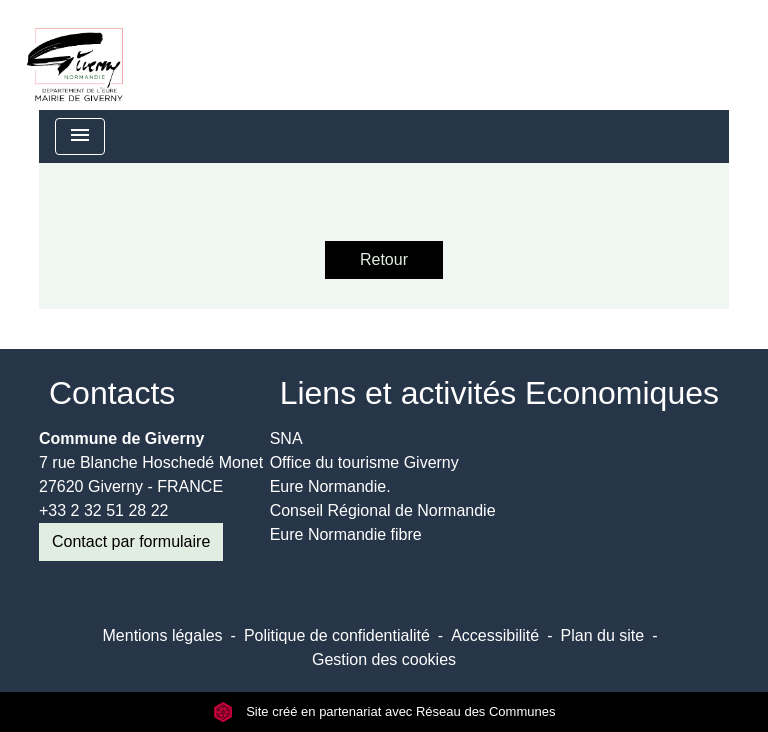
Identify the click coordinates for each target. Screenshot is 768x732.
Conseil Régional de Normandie (383, 510)
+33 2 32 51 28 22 (103, 510)
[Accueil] (75, 55)
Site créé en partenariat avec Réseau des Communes (384, 711)
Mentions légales (163, 635)
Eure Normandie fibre (346, 534)
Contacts (112, 393)
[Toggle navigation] (80, 136)
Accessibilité (495, 635)
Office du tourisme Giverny (364, 462)
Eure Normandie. (330, 486)
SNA (286, 438)
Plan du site (603, 635)
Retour (384, 259)
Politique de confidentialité (337, 635)
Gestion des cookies (384, 659)
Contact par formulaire (131, 541)
